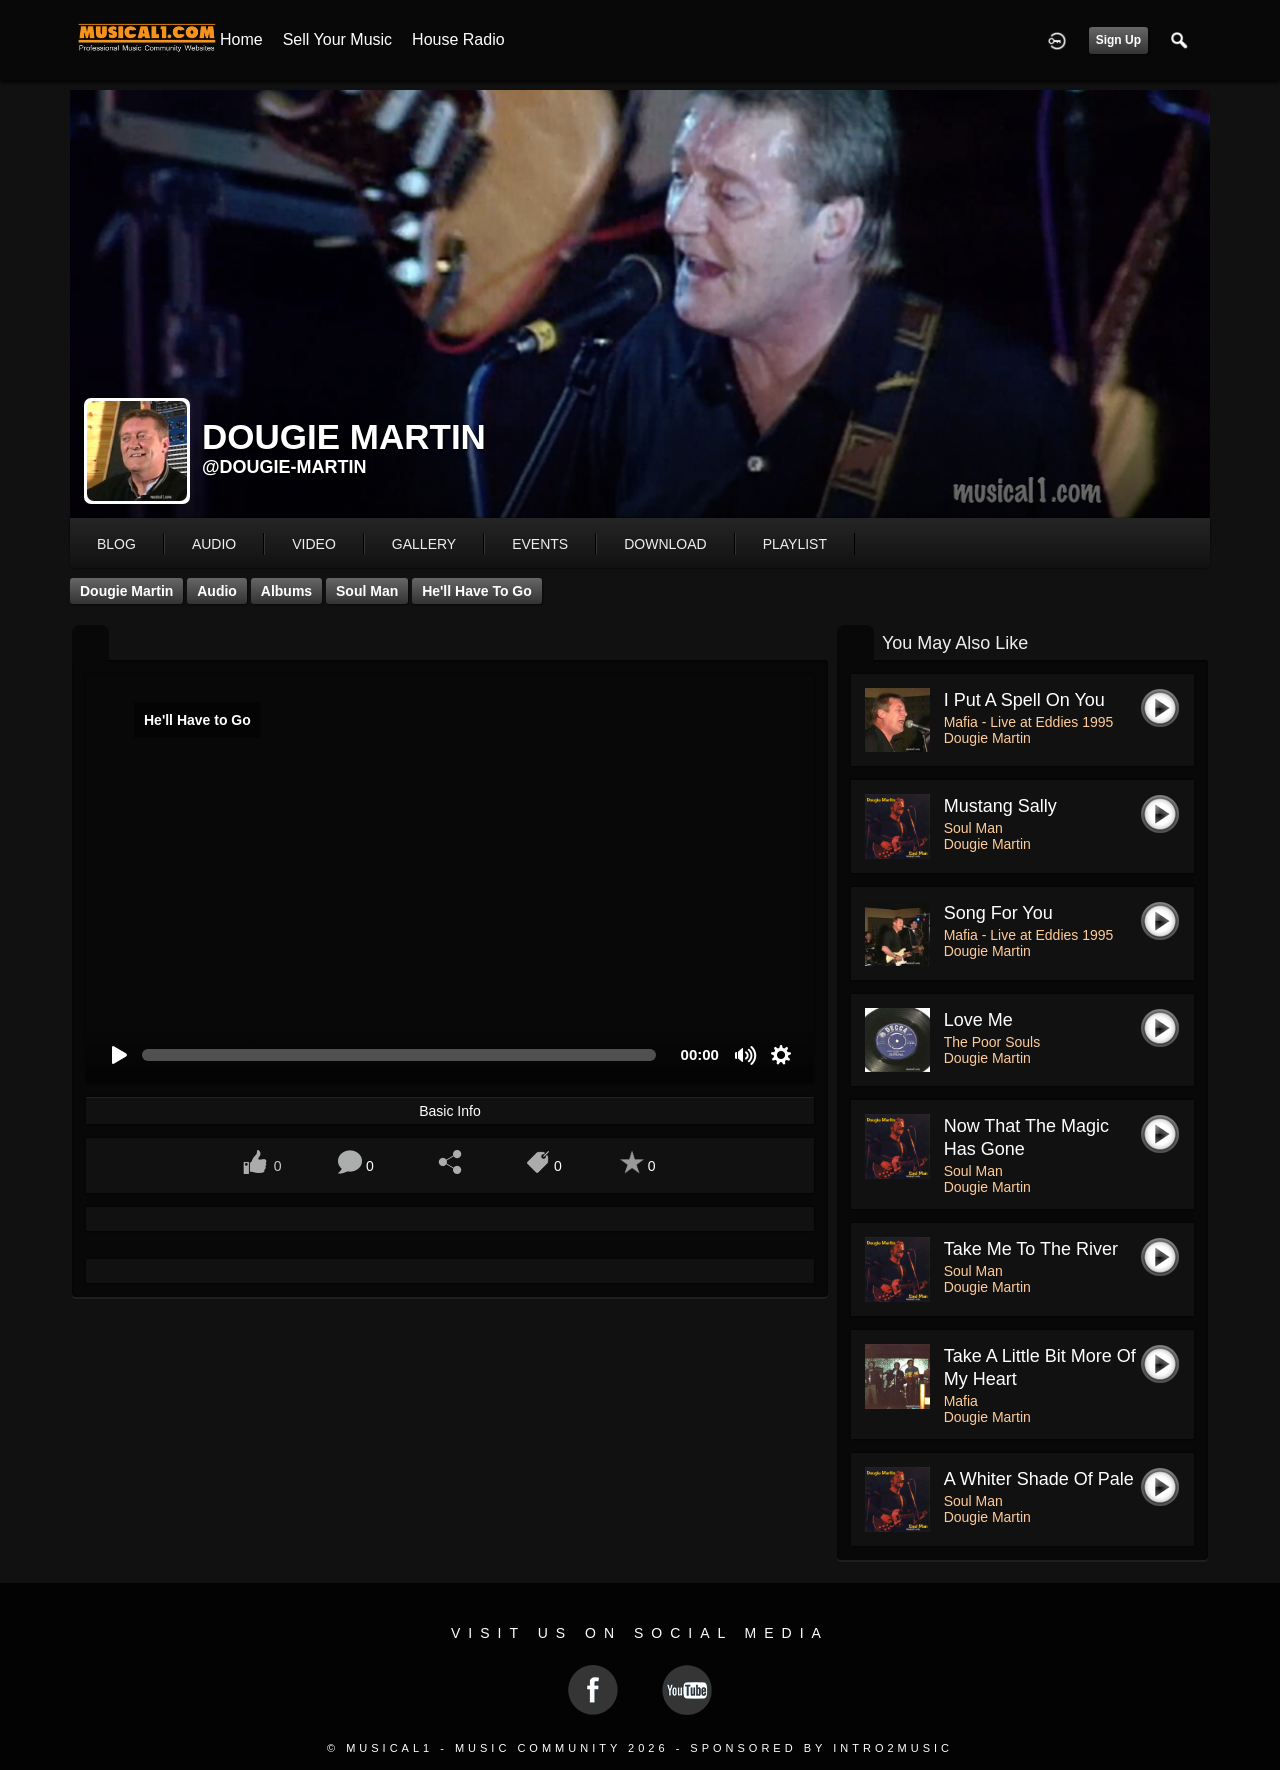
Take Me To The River (1031, 1249)
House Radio (458, 39)
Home (241, 39)
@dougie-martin (284, 467)
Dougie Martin (126, 591)
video (314, 544)
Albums (286, 591)
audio (214, 544)
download (665, 544)
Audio (217, 591)
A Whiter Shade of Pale (1039, 1479)
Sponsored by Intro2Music (821, 1748)
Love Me (978, 1020)
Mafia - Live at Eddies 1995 (1029, 722)
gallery (424, 544)
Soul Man (367, 591)
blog (116, 544)
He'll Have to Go (477, 591)
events (540, 544)
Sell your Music (337, 39)
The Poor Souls (992, 1042)
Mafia (961, 1401)
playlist (795, 544)
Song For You (998, 913)
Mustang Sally (1000, 806)
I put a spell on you (1024, 700)
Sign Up (1118, 40)
